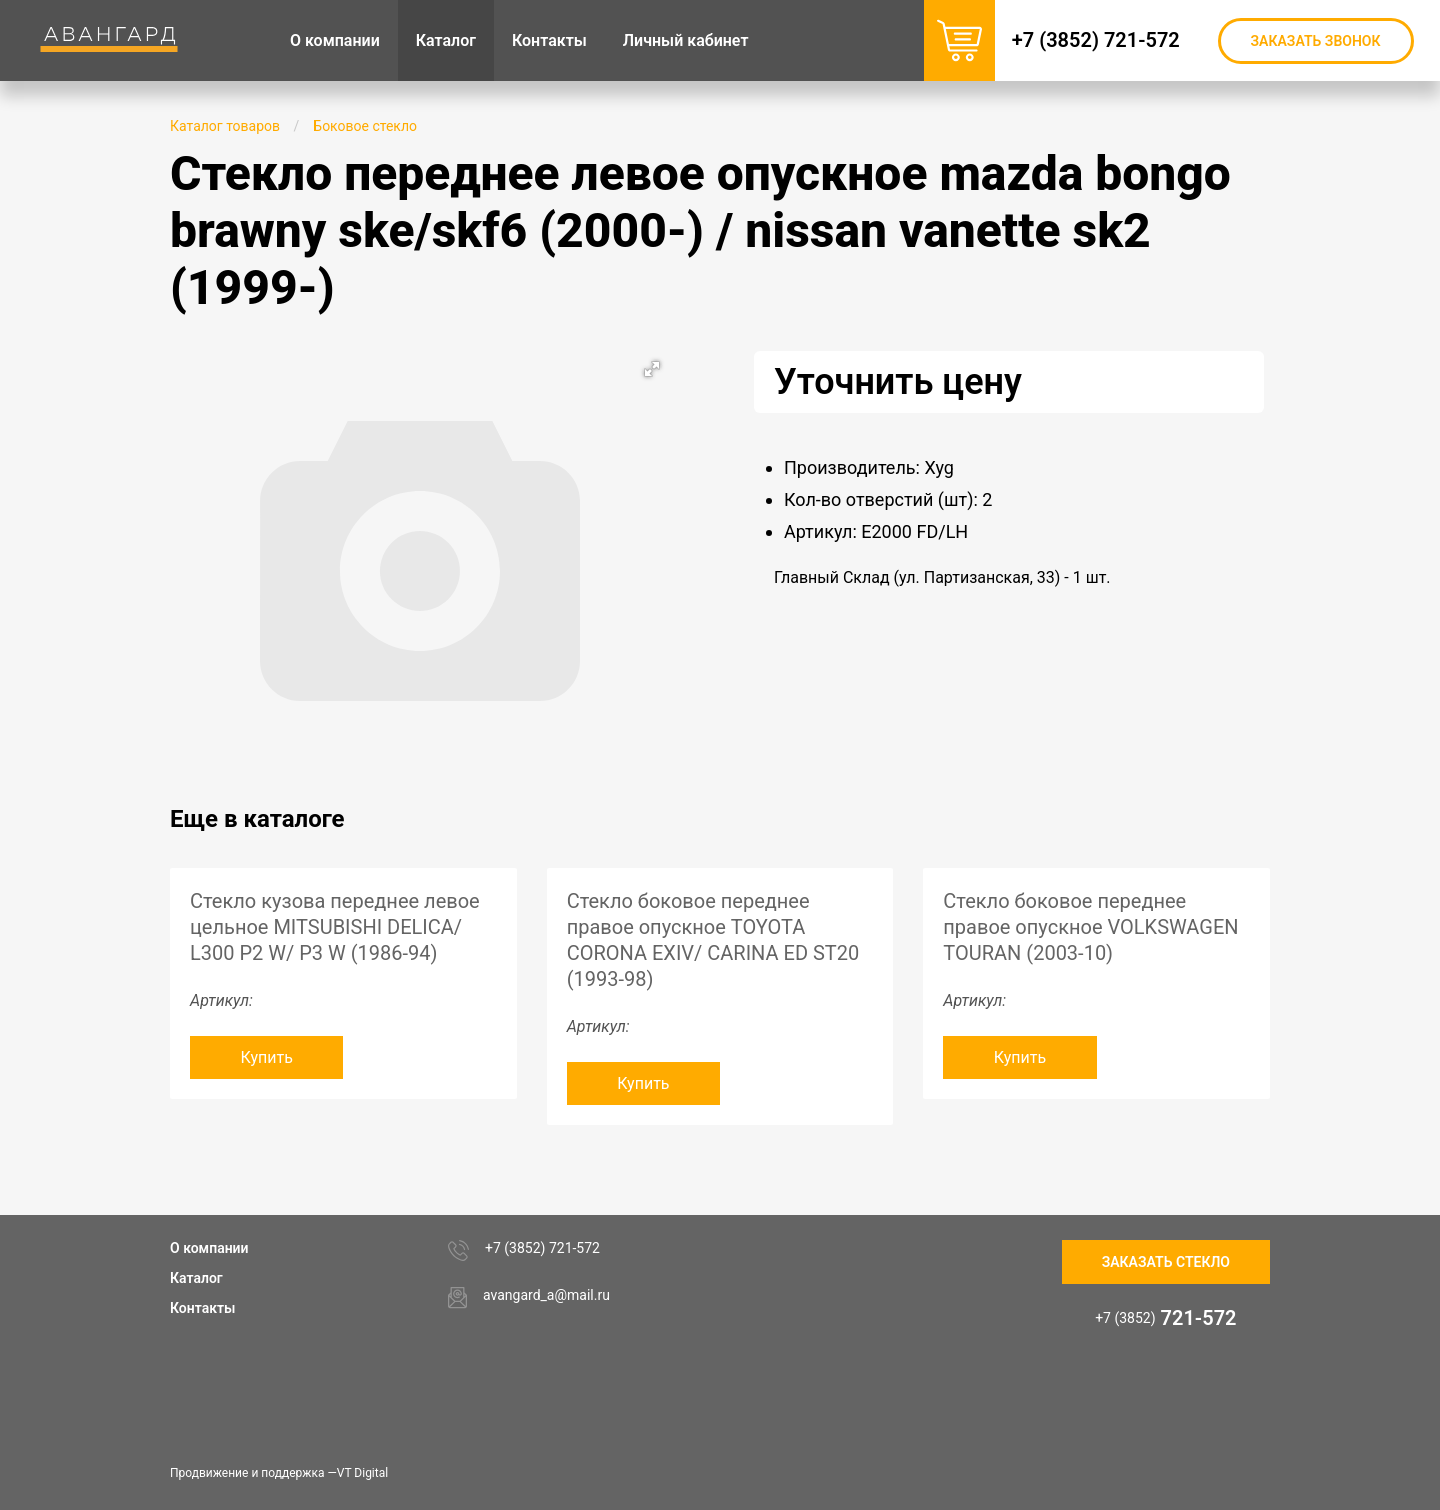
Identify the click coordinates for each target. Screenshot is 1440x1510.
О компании (209, 1248)
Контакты (202, 1308)
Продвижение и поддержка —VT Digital (279, 1473)
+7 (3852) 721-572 (1106, 40)
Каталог (196, 1278)
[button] (652, 369)
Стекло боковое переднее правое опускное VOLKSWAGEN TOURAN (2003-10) (1090, 927)
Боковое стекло (365, 126)
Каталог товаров (225, 126)
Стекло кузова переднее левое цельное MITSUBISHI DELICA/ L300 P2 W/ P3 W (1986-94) (335, 927)
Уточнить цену (898, 382)
